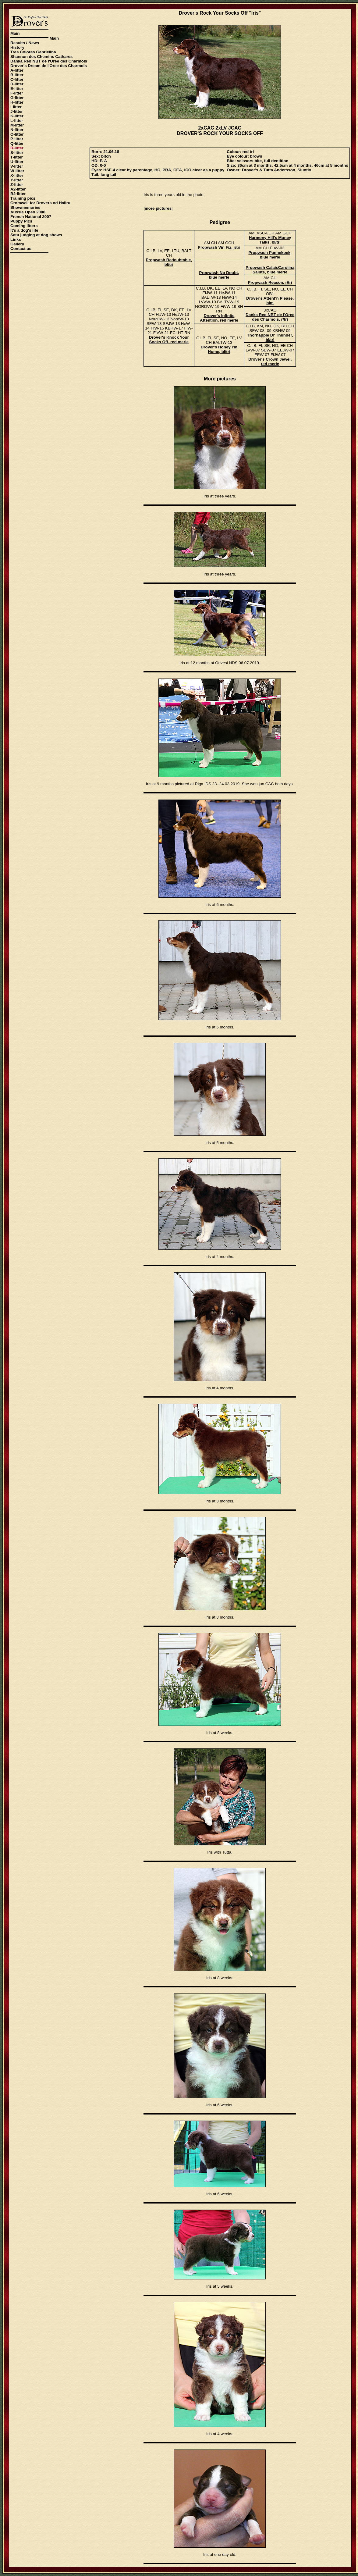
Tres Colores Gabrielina (33, 52)
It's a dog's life (24, 230)
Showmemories (25, 207)
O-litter (17, 134)
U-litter (16, 161)
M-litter (17, 125)
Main (14, 33)
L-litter (16, 120)
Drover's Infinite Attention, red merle (219, 317)
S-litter (16, 152)
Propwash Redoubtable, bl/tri (169, 262)
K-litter (16, 116)
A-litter (16, 70)
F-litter (16, 93)
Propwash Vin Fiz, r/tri (219, 247)
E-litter (16, 88)
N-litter (16, 129)
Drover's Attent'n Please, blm (270, 300)
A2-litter (18, 189)
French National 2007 (30, 216)
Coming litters (24, 225)
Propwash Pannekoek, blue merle (269, 254)
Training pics (22, 198)
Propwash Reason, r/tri (270, 282)
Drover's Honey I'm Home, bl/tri (219, 349)
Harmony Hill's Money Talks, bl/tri (270, 239)
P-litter (16, 139)
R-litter (16, 148)
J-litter (16, 111)
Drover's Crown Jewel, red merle (270, 361)
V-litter (16, 166)
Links (15, 239)
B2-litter (18, 193)
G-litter (17, 97)
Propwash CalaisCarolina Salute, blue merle (270, 269)
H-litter (16, 102)
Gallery (17, 244)
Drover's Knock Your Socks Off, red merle (169, 339)
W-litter (17, 171)
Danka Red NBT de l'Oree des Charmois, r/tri (270, 317)
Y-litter (16, 180)
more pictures (158, 208)
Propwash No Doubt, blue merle (219, 275)
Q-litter (17, 143)
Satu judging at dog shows (36, 235)
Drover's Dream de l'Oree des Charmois (48, 65)
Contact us (20, 248)
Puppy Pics (21, 221)
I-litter (16, 107)
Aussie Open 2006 (27, 212)
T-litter (16, 157)
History (17, 47)
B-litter (16, 75)
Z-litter (16, 184)
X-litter (16, 175)
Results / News (24, 43)
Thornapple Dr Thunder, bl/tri (270, 337)
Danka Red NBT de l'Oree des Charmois (48, 61)
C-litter (16, 79)
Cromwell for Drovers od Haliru (40, 203)
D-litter (16, 84)
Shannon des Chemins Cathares (41, 56)
